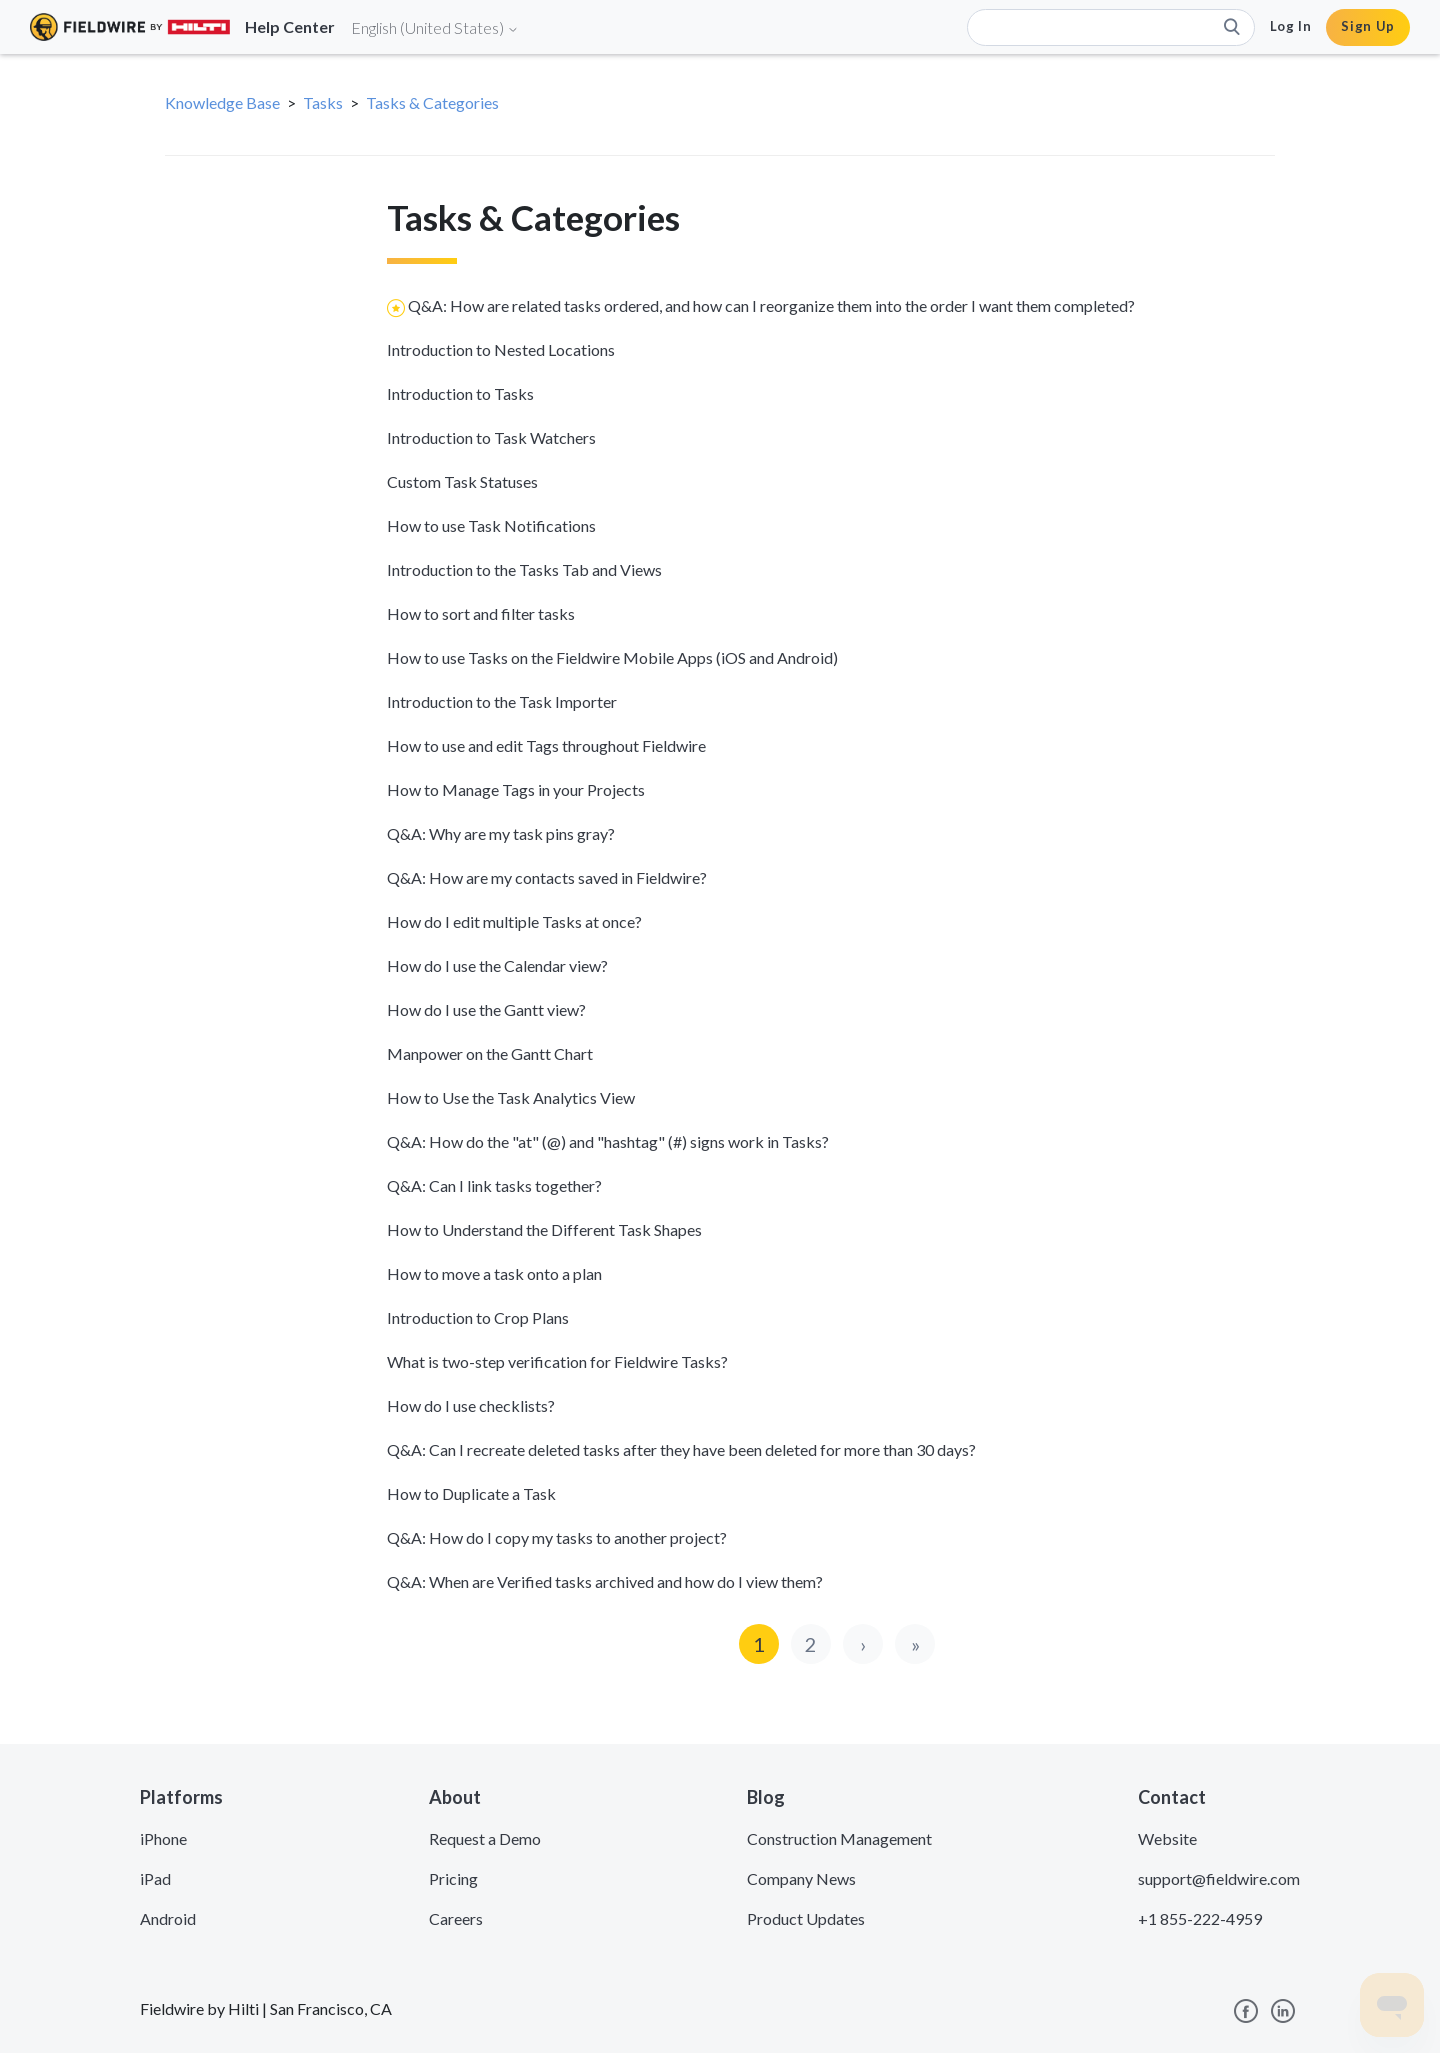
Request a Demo (485, 1838)
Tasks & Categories (432, 102)
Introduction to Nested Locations (501, 349)
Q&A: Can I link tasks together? (494, 1185)
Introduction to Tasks (460, 393)
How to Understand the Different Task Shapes (544, 1229)
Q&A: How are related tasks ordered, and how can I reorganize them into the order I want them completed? (771, 305)
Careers (456, 1918)
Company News (801, 1878)
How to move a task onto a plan (494, 1273)
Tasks (323, 102)
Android (168, 1918)
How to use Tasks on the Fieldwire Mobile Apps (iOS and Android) (612, 657)
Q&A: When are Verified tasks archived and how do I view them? (605, 1581)
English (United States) (435, 27)
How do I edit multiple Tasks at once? (514, 921)
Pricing (453, 1878)
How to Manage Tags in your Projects (516, 789)
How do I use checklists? (471, 1405)
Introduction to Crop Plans (478, 1317)
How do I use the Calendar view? (497, 965)
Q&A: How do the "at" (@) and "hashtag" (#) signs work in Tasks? (608, 1141)
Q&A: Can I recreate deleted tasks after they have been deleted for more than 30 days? (681, 1449)
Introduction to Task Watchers (491, 437)
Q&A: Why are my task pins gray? (501, 833)
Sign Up (1368, 26)
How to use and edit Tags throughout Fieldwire (546, 745)
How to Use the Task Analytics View (511, 1097)
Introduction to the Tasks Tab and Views (524, 569)
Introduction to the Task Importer (502, 701)
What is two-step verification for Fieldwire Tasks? (557, 1361)
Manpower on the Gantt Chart (490, 1053)
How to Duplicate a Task (471, 1493)
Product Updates (806, 1918)
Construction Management (839, 1838)
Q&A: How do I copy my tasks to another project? (557, 1537)
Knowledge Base (222, 102)
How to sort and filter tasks (481, 613)
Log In (1291, 26)
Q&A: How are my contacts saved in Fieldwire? (547, 877)
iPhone (163, 1838)
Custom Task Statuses (462, 481)
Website (1167, 1838)
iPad (155, 1878)
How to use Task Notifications (491, 525)
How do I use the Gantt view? (486, 1009)
